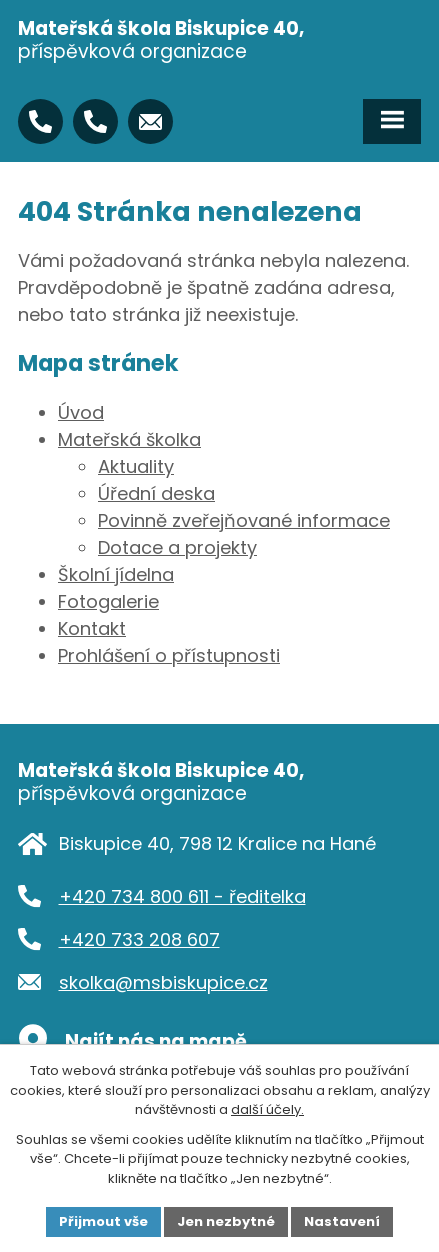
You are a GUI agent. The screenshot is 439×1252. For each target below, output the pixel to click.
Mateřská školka (129, 439)
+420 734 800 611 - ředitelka (182, 896)
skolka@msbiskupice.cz (163, 982)
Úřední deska (156, 493)
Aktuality (136, 466)
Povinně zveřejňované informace (244, 520)
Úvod (81, 412)
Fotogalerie (108, 601)
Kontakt (92, 628)
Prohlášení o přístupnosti (169, 655)
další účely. (267, 1109)
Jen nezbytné (226, 1221)
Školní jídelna (116, 574)
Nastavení (342, 1221)
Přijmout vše (103, 1221)
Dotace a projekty (177, 547)
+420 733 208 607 (139, 939)
